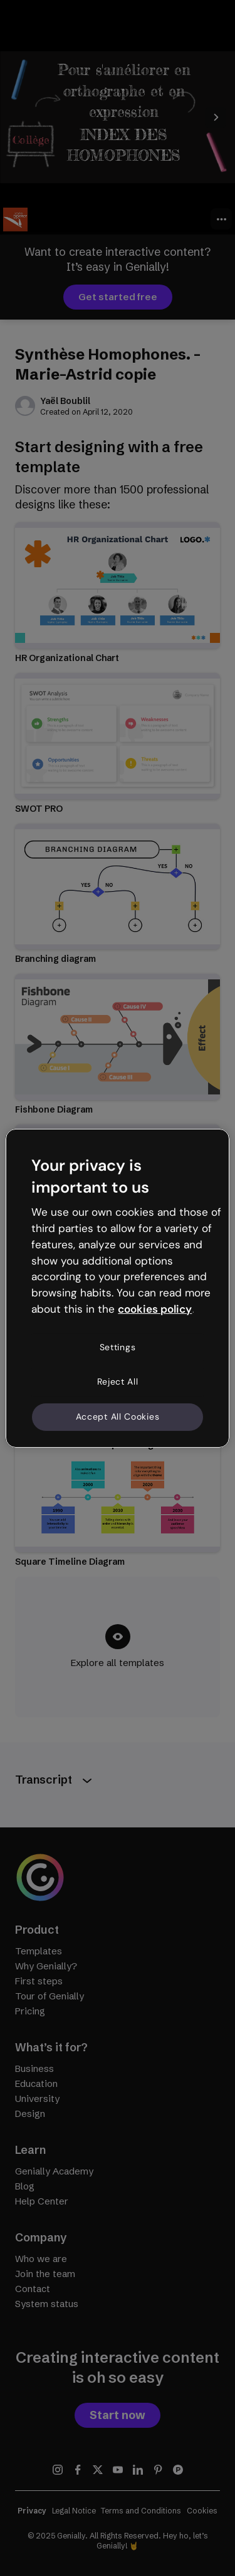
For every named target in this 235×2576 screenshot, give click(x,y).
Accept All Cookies (118, 1416)
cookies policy (155, 1309)
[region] (117, 1287)
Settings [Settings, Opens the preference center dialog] (118, 1347)
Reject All (117, 1381)
